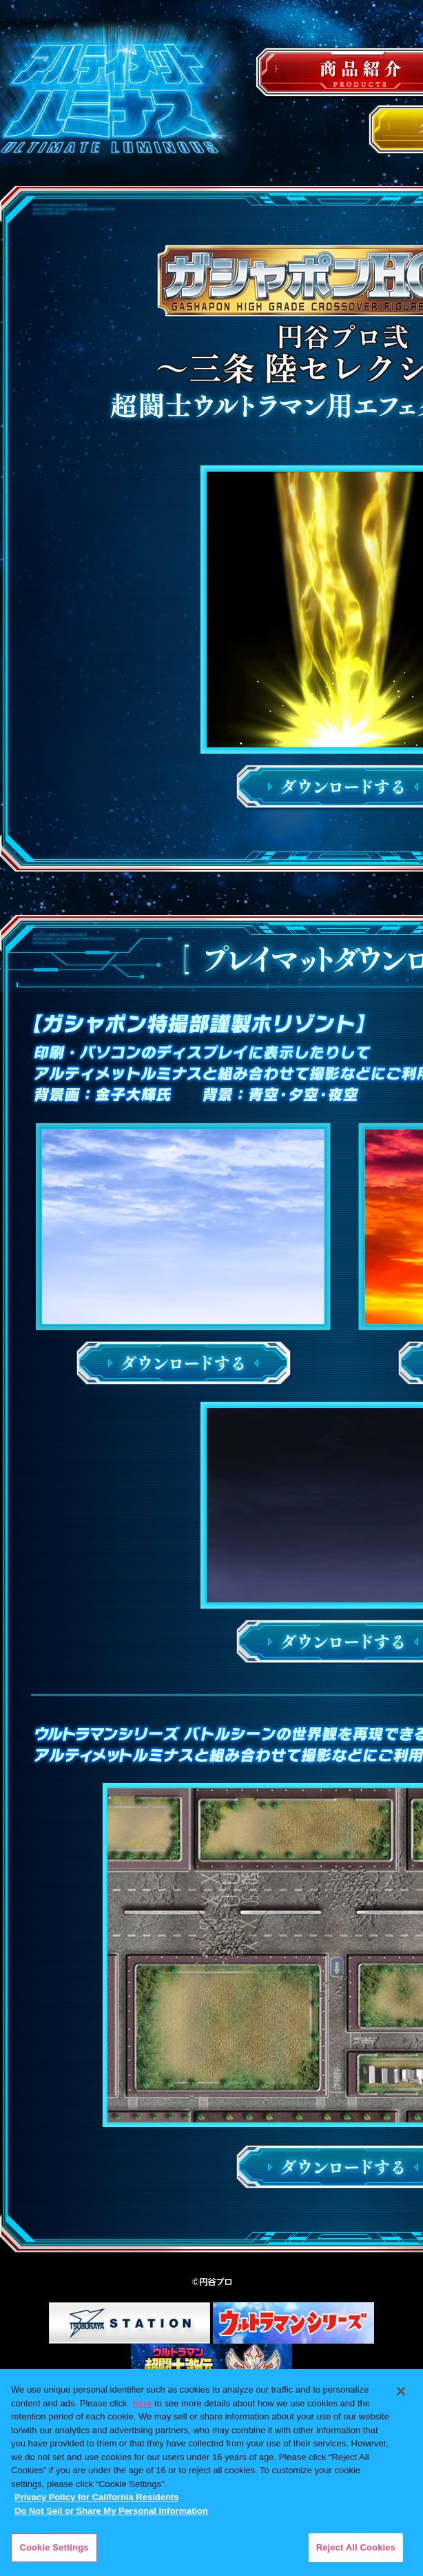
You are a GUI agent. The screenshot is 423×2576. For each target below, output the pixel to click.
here (142, 2403)
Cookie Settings (53, 2547)
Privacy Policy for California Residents (96, 2497)
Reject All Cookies (355, 2547)
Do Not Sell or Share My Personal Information (111, 2511)
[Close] (401, 2391)
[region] (211, 2472)
